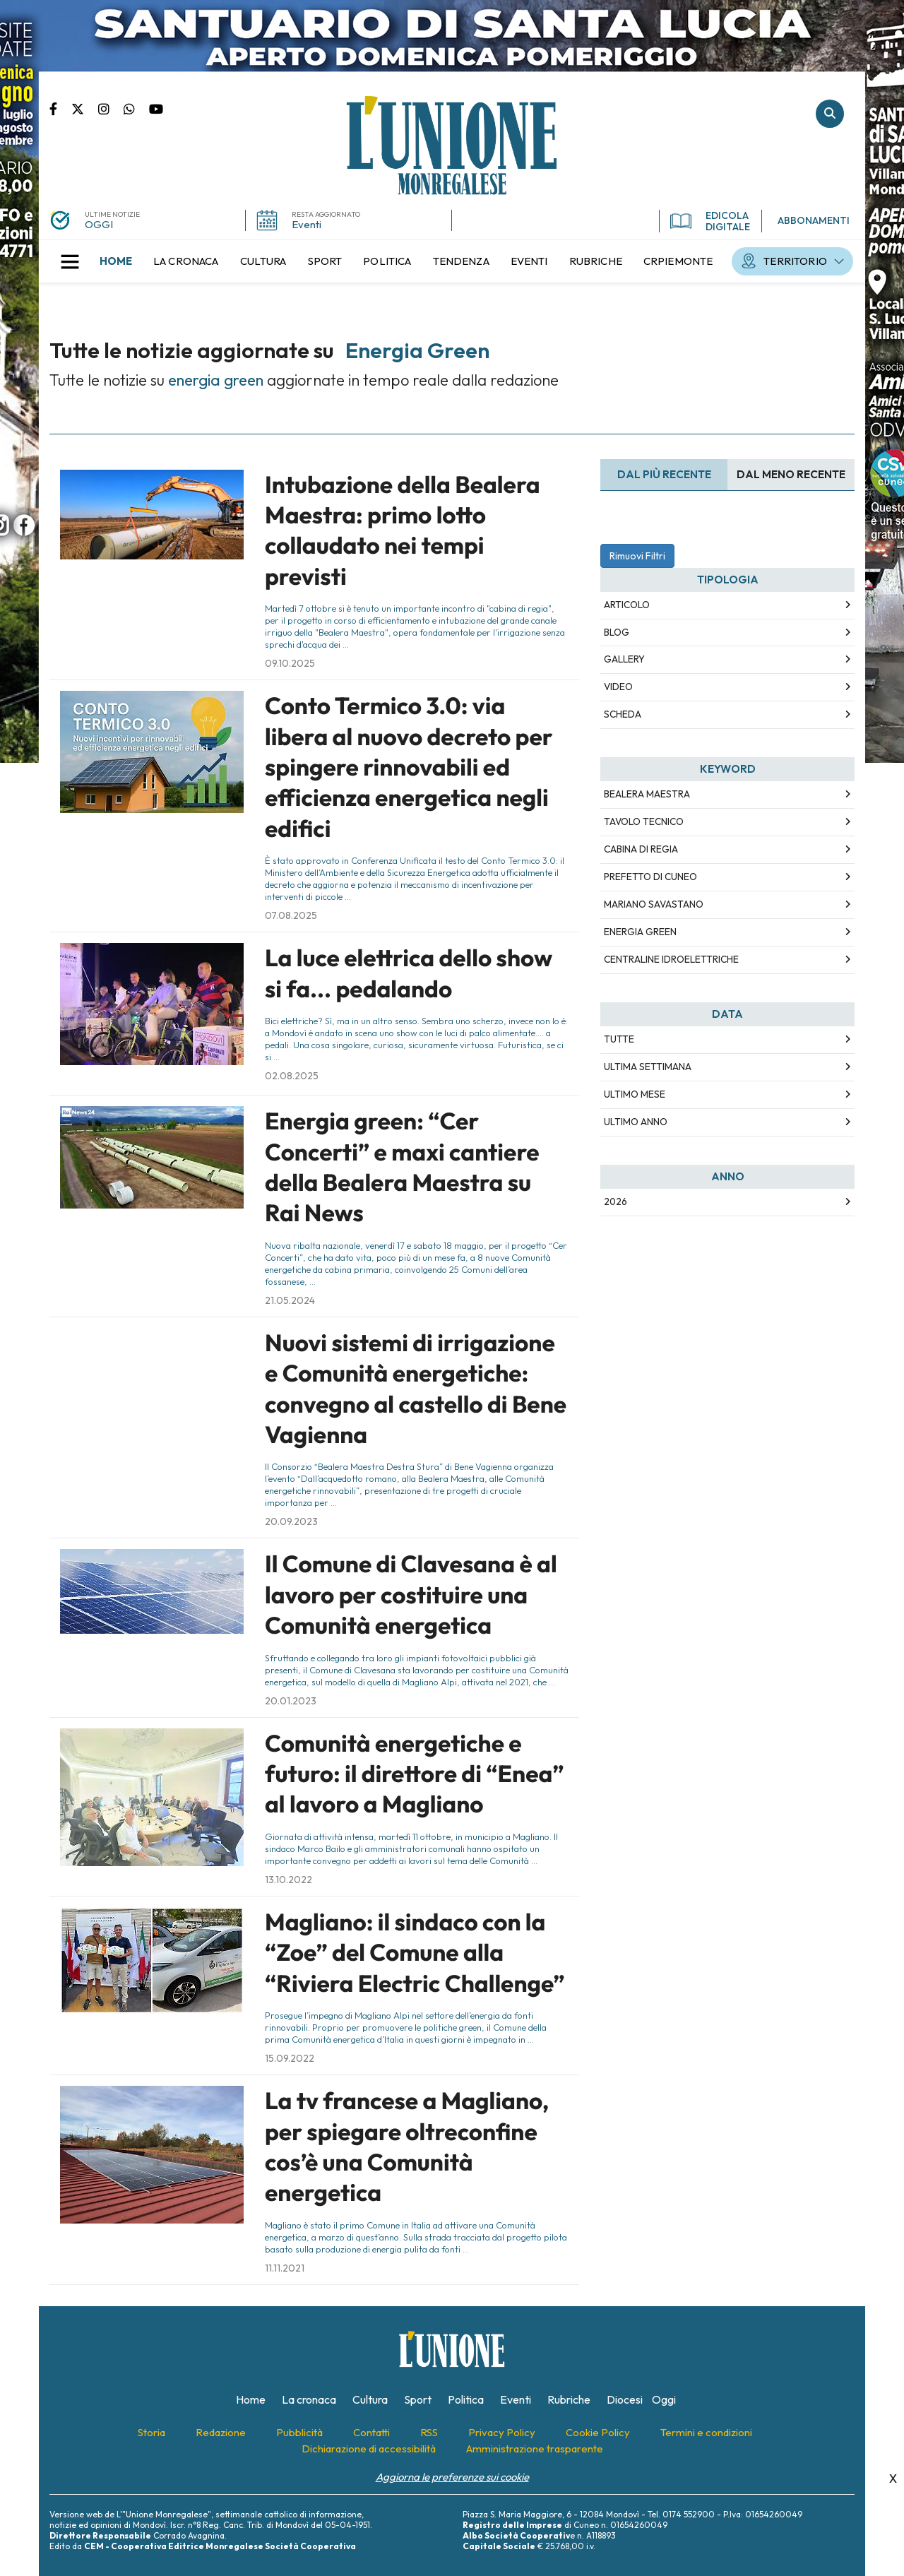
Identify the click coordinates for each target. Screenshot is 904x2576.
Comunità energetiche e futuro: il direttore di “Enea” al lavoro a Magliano (414, 1774)
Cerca (830, 114)
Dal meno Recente (791, 474)
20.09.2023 (291, 1521)
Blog (616, 632)
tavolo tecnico (644, 821)
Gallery (624, 659)
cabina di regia (641, 849)
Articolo (627, 604)
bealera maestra (647, 794)
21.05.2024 (290, 1300)
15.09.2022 (289, 2058)
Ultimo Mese (634, 1094)
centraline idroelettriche (671, 959)
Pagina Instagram (111, 108)
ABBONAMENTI (814, 220)
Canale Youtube (156, 108)
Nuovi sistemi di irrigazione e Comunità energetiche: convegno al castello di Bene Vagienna (415, 1388)
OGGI (99, 224)
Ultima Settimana (647, 1066)
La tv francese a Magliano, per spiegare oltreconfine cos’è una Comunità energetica (407, 2146)
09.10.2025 (290, 663)
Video (618, 686)
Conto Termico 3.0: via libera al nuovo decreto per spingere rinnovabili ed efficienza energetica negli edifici (409, 767)
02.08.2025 (292, 1075)
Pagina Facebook (60, 108)
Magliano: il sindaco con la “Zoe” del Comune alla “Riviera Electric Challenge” (415, 1952)
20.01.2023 (290, 1700)
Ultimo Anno (635, 1121)
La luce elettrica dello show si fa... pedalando (408, 973)
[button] (69, 261)
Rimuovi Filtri (637, 556)
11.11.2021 (284, 2268)
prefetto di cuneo (650, 876)
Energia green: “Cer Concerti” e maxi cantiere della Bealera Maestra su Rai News (402, 1167)
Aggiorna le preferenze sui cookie (452, 2476)
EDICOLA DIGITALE (710, 221)
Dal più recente (664, 474)
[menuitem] (115, 261)
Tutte (619, 1039)
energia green (640, 931)
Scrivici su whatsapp (136, 108)
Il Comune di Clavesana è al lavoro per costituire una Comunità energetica (411, 1594)
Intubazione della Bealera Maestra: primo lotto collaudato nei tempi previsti (402, 530)
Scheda (622, 714)
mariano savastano (653, 904)
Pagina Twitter (84, 108)
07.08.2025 (291, 915)
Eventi (306, 224)
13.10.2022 (288, 1879)
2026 (615, 1201)
